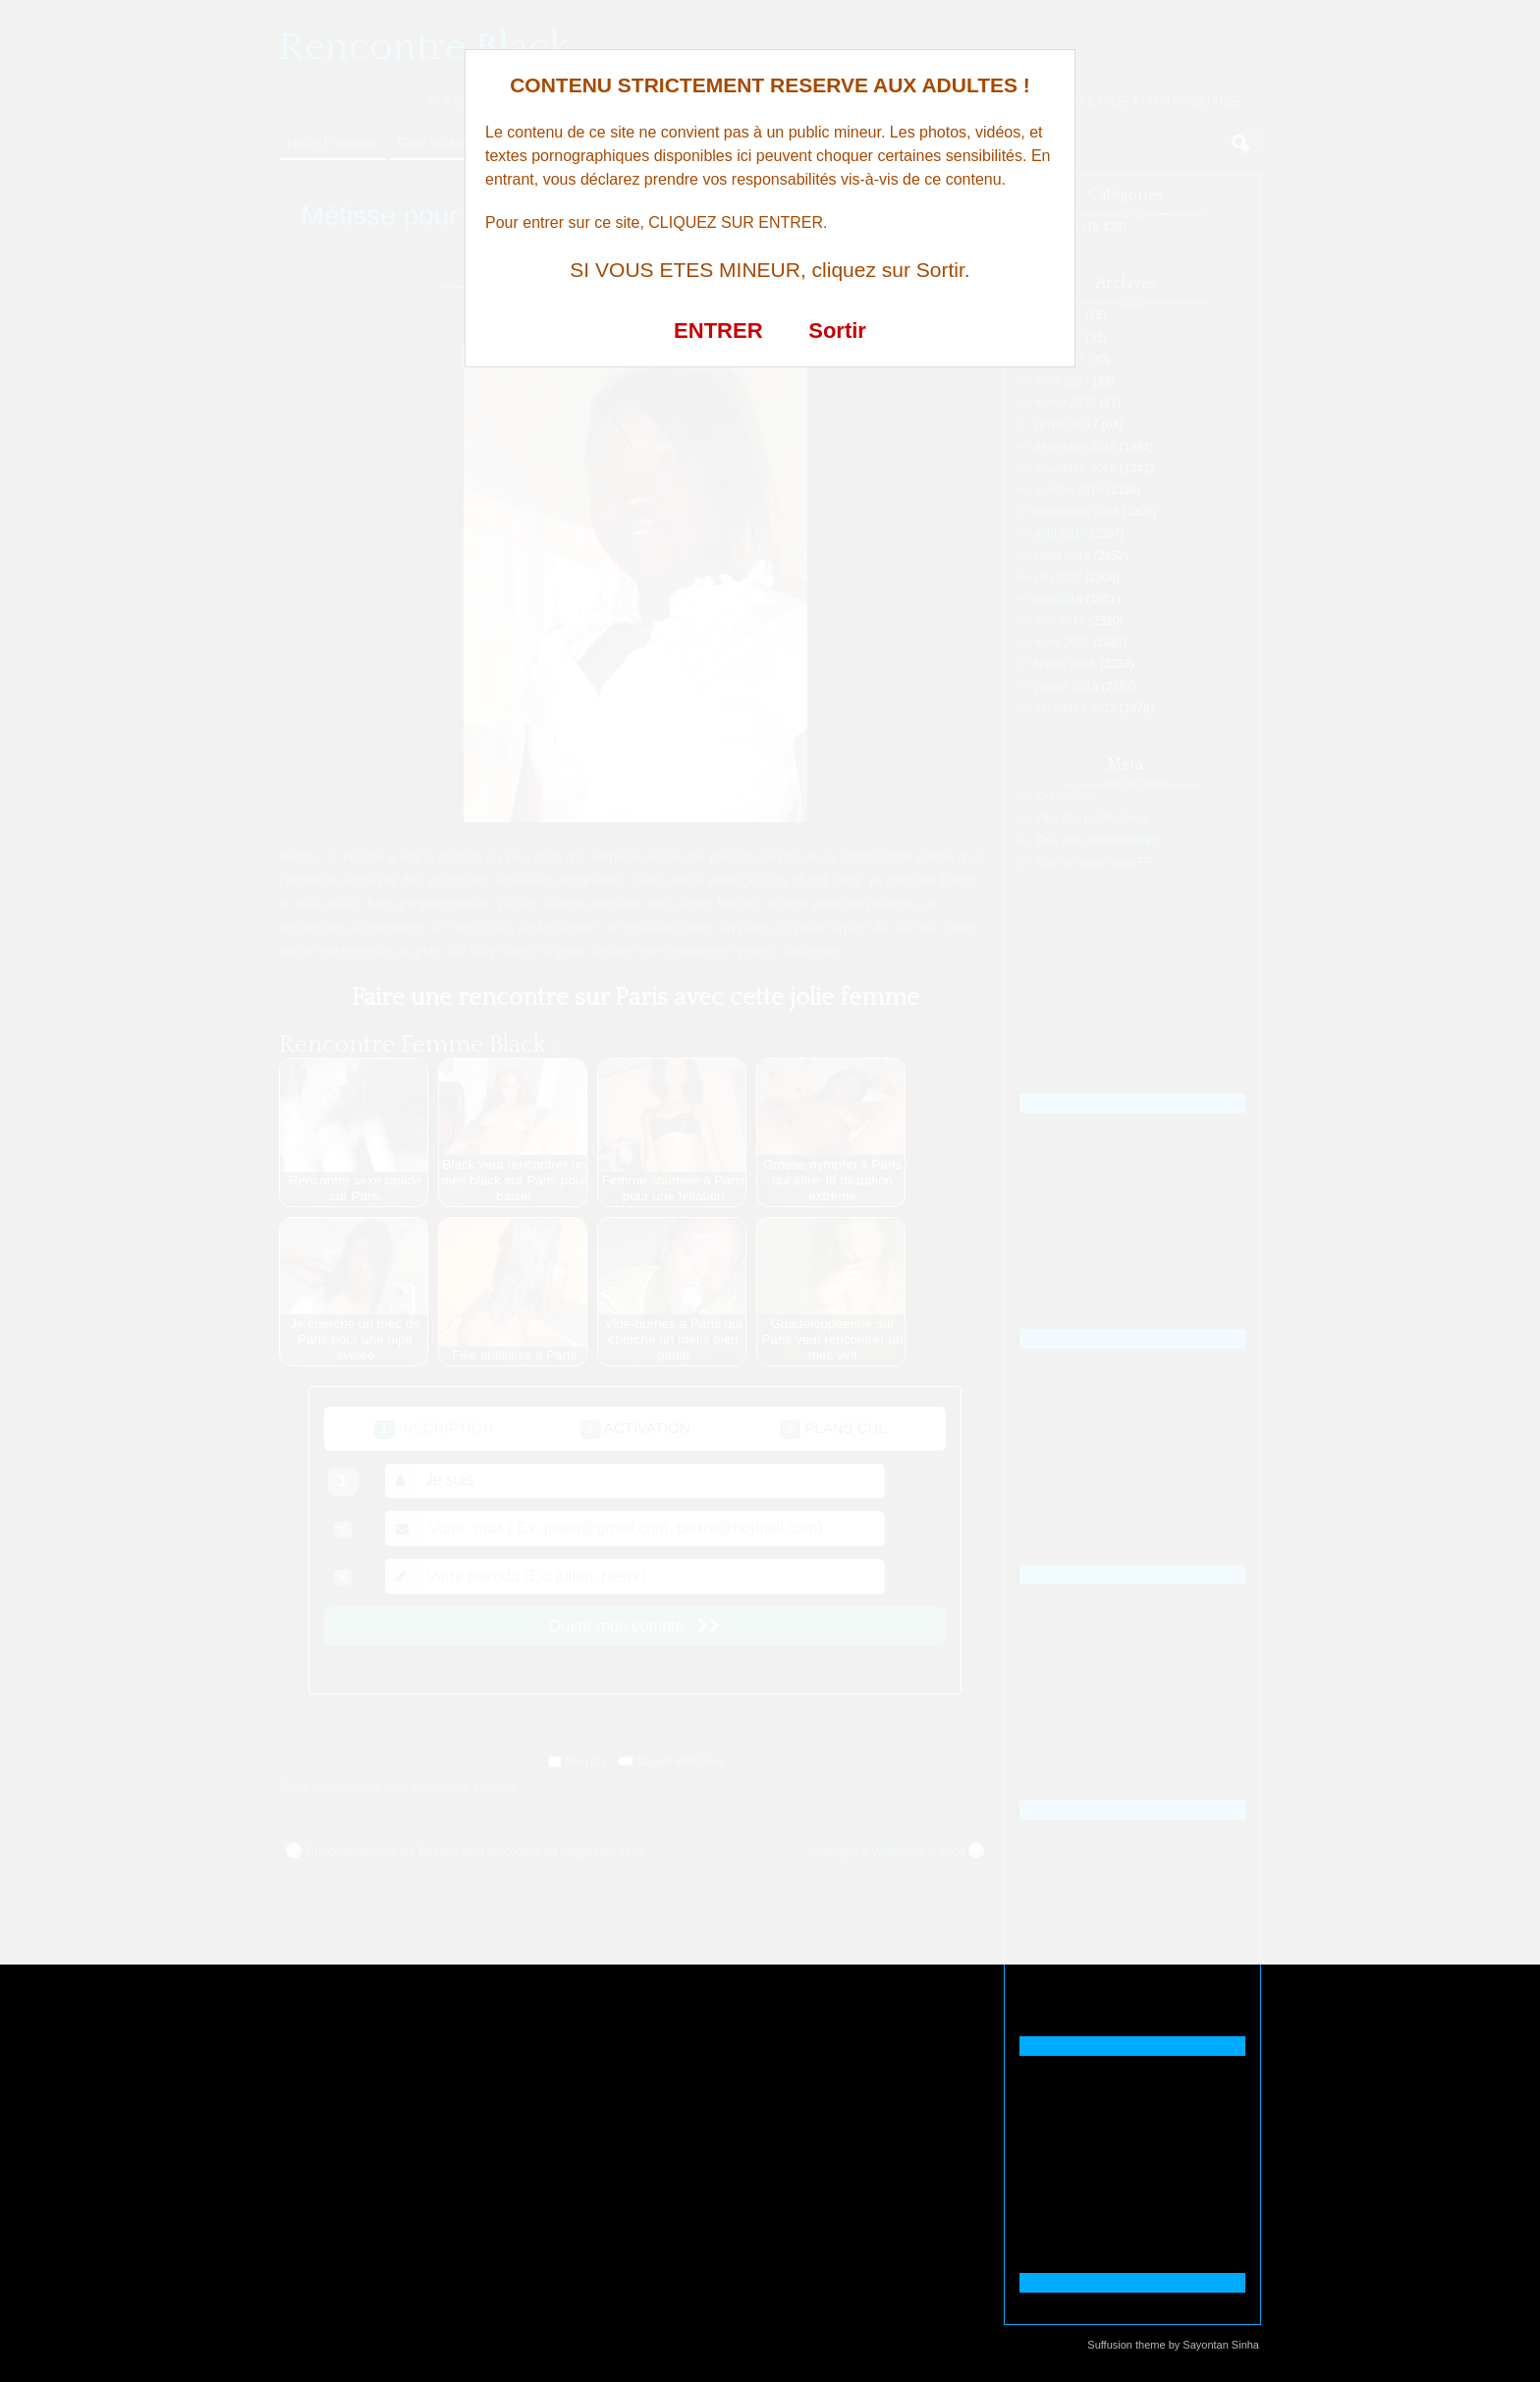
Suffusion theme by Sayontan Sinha (1173, 2345)
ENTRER (718, 330)
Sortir (837, 330)
